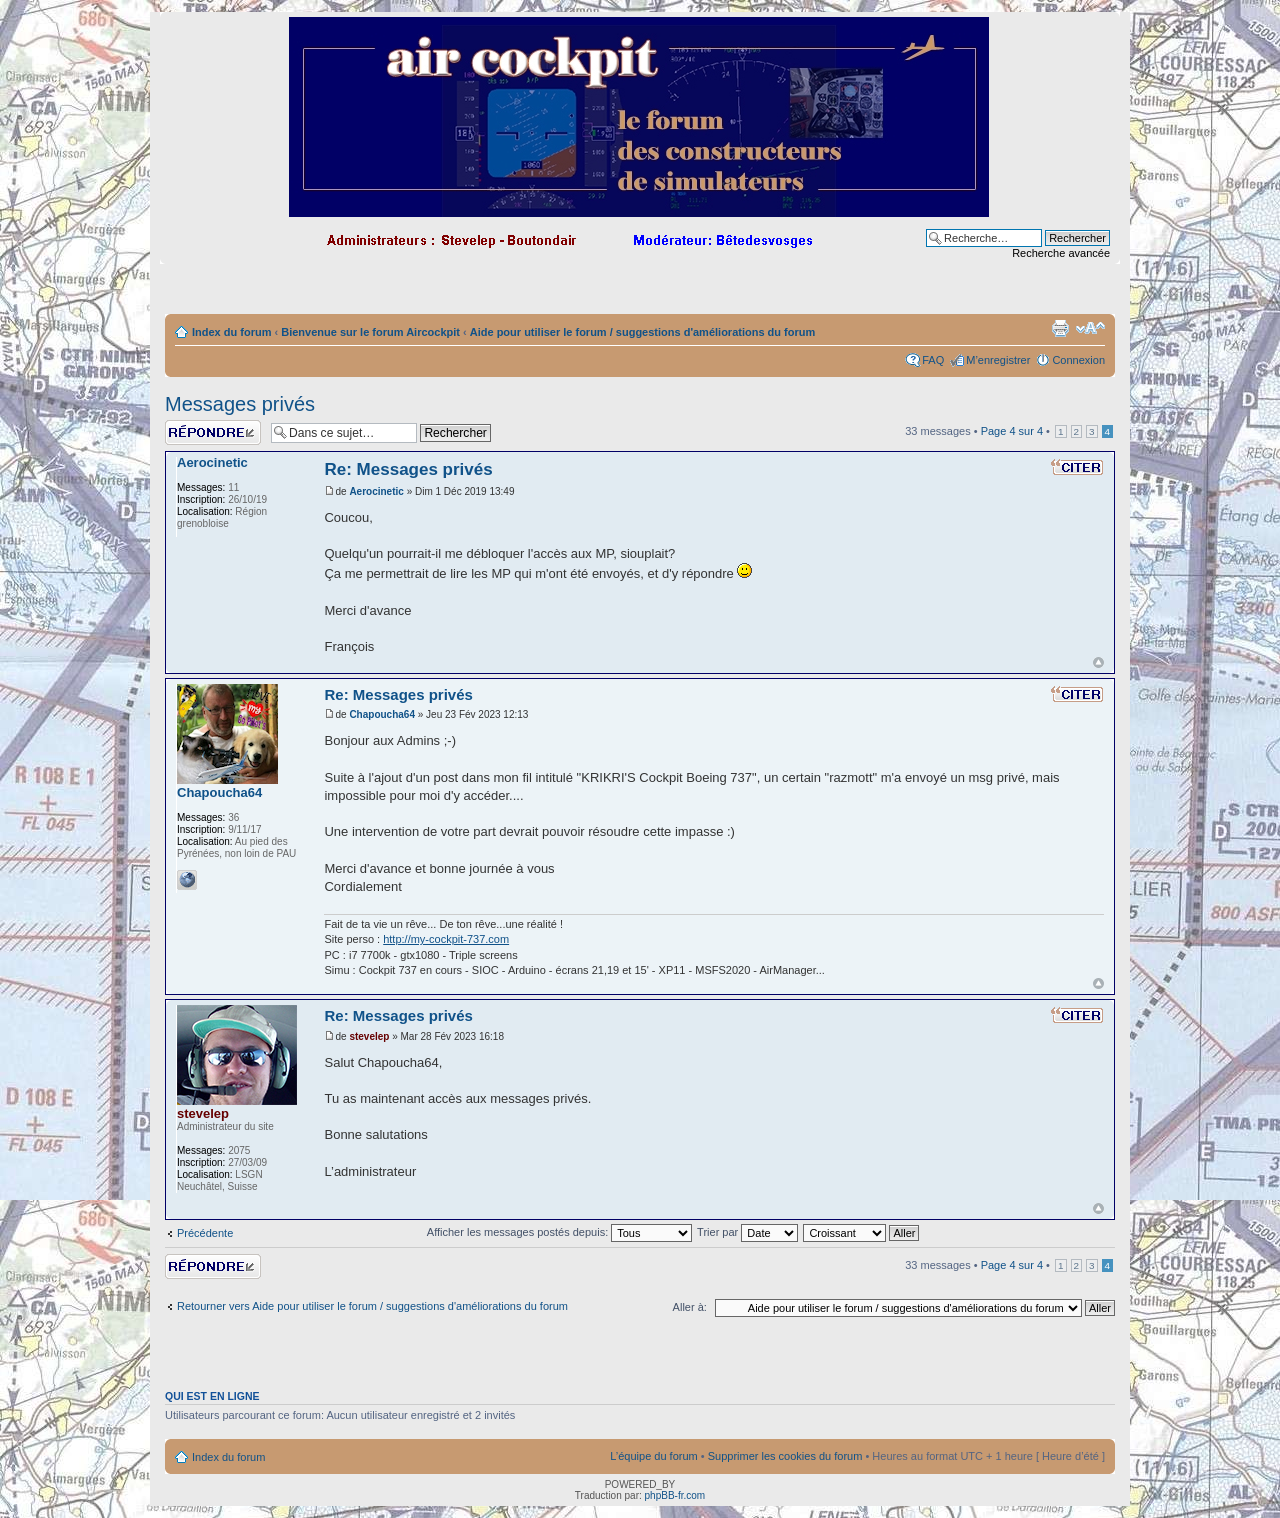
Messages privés (240, 404)
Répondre (213, 432)
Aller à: (690, 1307)
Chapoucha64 (382, 714)
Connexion (1078, 360)
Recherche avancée (1061, 253)
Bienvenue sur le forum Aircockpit (370, 332)
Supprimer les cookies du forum (785, 1456)
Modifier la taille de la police (1090, 328)
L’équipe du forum (653, 1456)
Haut (1098, 662)
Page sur (1012, 431)
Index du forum (231, 332)
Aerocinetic (376, 491)
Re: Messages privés (408, 469)
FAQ (933, 360)
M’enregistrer (998, 360)
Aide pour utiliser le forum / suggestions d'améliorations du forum (643, 332)
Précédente (205, 1233)
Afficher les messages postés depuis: (559, 1232)
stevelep (369, 1036)
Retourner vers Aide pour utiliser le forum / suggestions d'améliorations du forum (372, 1306)
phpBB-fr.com (675, 1495)
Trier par (747, 1232)
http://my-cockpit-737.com (446, 939)
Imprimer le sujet (1060, 328)
